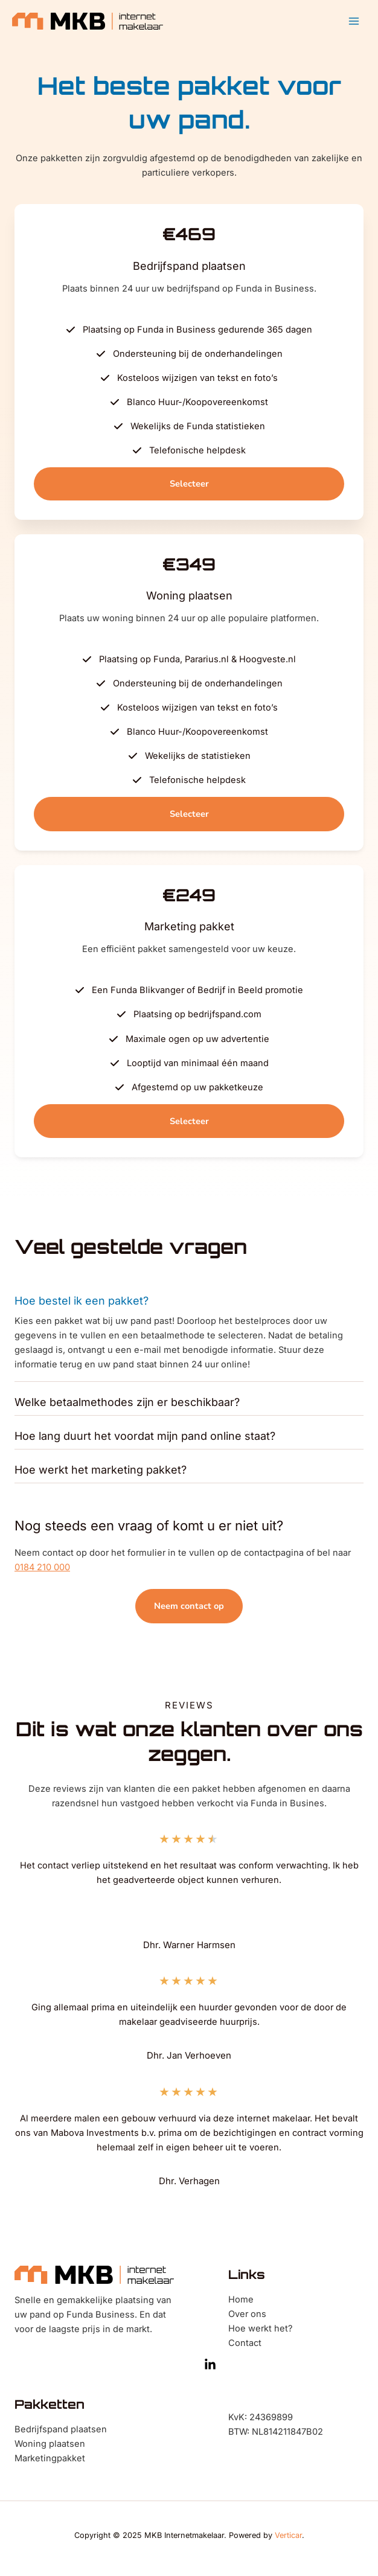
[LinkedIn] (210, 2365)
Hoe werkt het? (260, 2328)
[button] (189, 483)
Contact (244, 2343)
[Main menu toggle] (354, 21)
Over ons (247, 2314)
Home (241, 2299)
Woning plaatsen (49, 2443)
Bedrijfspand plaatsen (60, 2429)
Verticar (288, 2535)
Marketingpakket (49, 2458)
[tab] (189, 1334)
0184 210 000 (42, 1567)
